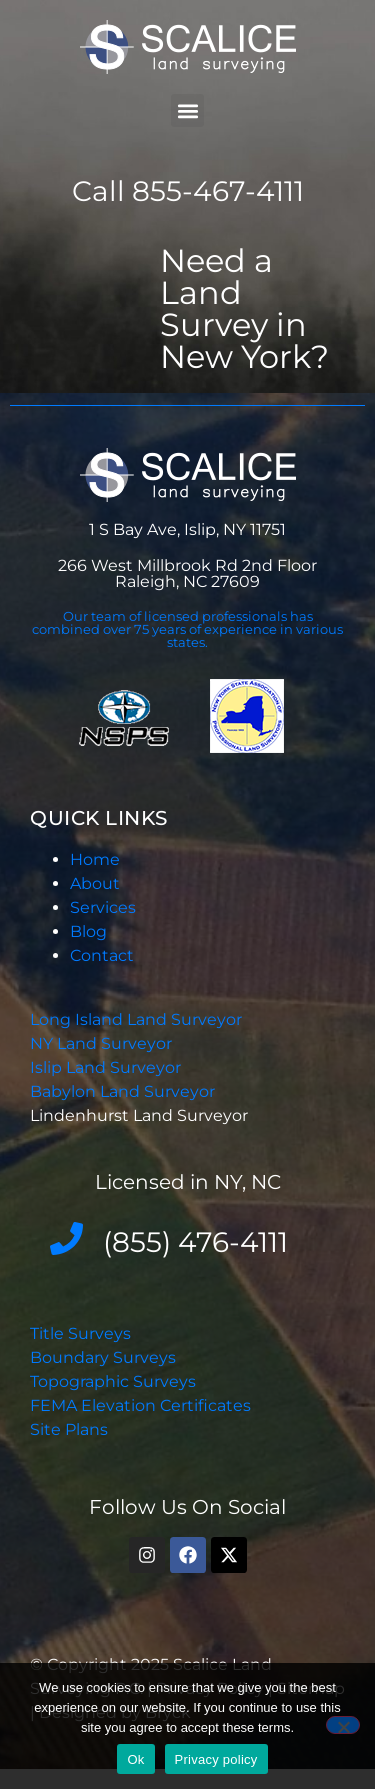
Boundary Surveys (103, 1357)
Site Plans (69, 1429)
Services (103, 907)
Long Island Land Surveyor (136, 1019)
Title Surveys (80, 1333)
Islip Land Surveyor (107, 1067)
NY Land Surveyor (103, 1043)
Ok (135, 1759)
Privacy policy (216, 1759)
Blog (88, 931)
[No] (343, 1725)
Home (95, 859)
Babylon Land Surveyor (124, 1091)
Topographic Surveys (113, 1381)
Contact (102, 955)
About (95, 883)
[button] (187, 110)
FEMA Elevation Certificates (140, 1405)
